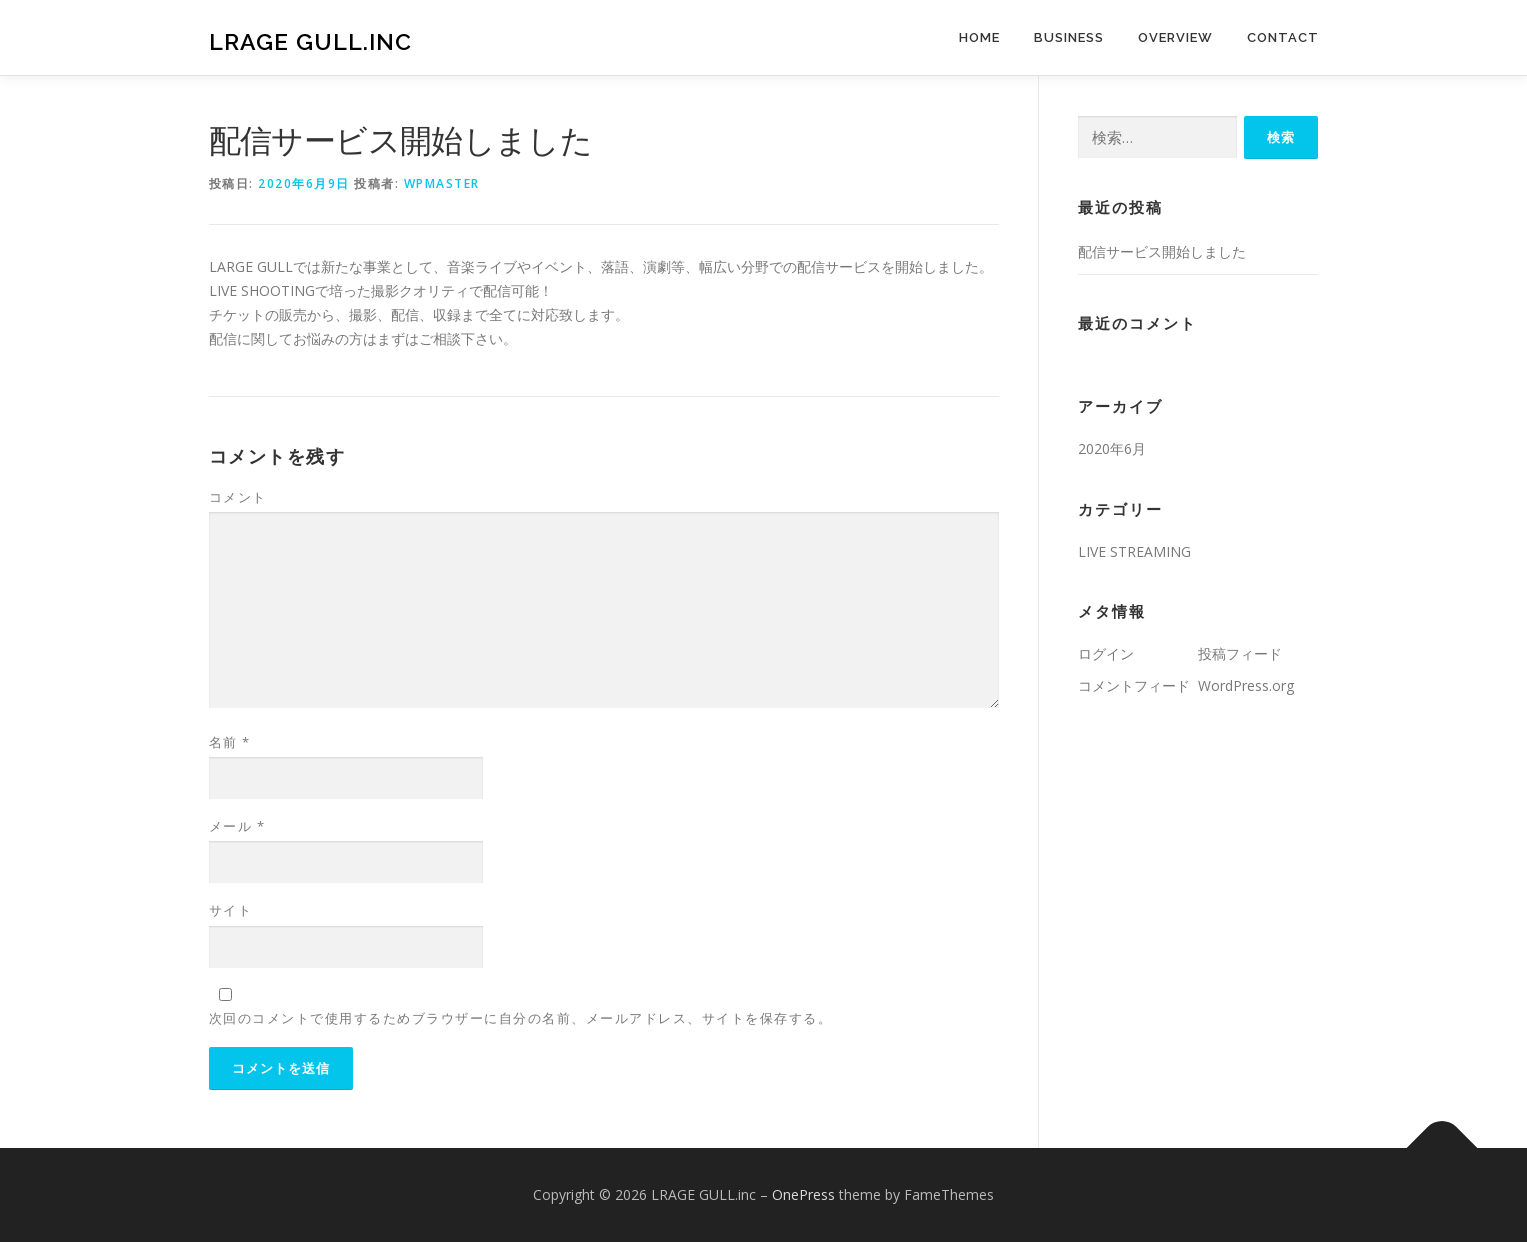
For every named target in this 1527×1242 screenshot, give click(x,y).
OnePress (803, 1194)
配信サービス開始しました (1162, 251)
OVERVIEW (1175, 37)
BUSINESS (1069, 37)
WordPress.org (1246, 685)
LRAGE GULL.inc (310, 40)
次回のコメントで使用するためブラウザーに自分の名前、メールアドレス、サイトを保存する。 (521, 1018)
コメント (238, 497)
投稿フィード (1240, 653)
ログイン (1106, 653)
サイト (231, 910)
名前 (230, 742)
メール (237, 826)
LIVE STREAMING (1134, 551)
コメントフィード (1134, 685)
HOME (979, 37)
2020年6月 (1112, 448)
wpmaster (442, 183)
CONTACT (1283, 37)
